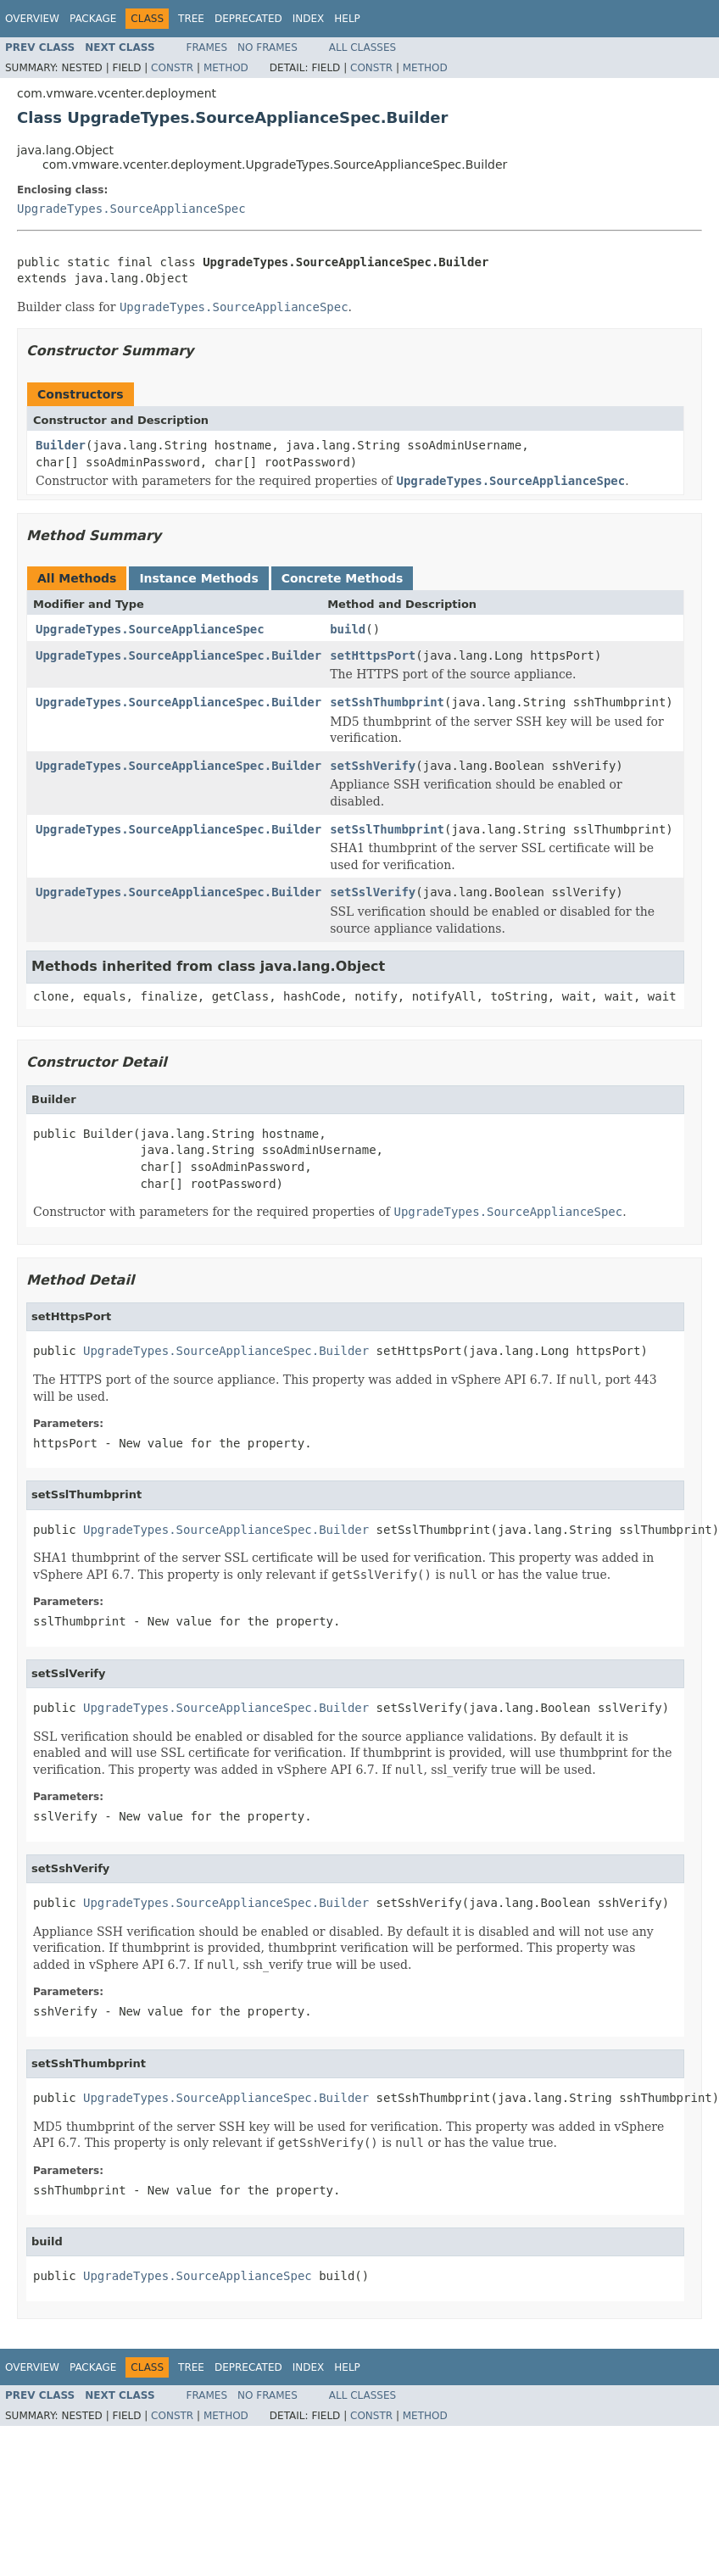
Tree (191, 19)
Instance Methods (198, 578)
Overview (32, 19)
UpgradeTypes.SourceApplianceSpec (131, 208)
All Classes (362, 47)
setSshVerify (372, 765)
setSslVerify (372, 892)
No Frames (267, 47)
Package (93, 19)
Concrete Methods (342, 578)
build (347, 629)
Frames (207, 47)
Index (309, 19)
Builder (61, 445)
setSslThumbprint (387, 829)
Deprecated (248, 19)
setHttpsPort (372, 655)
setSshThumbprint (387, 702)
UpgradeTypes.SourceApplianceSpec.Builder (178, 655)
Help (347, 19)
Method (225, 68)
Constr (172, 68)
